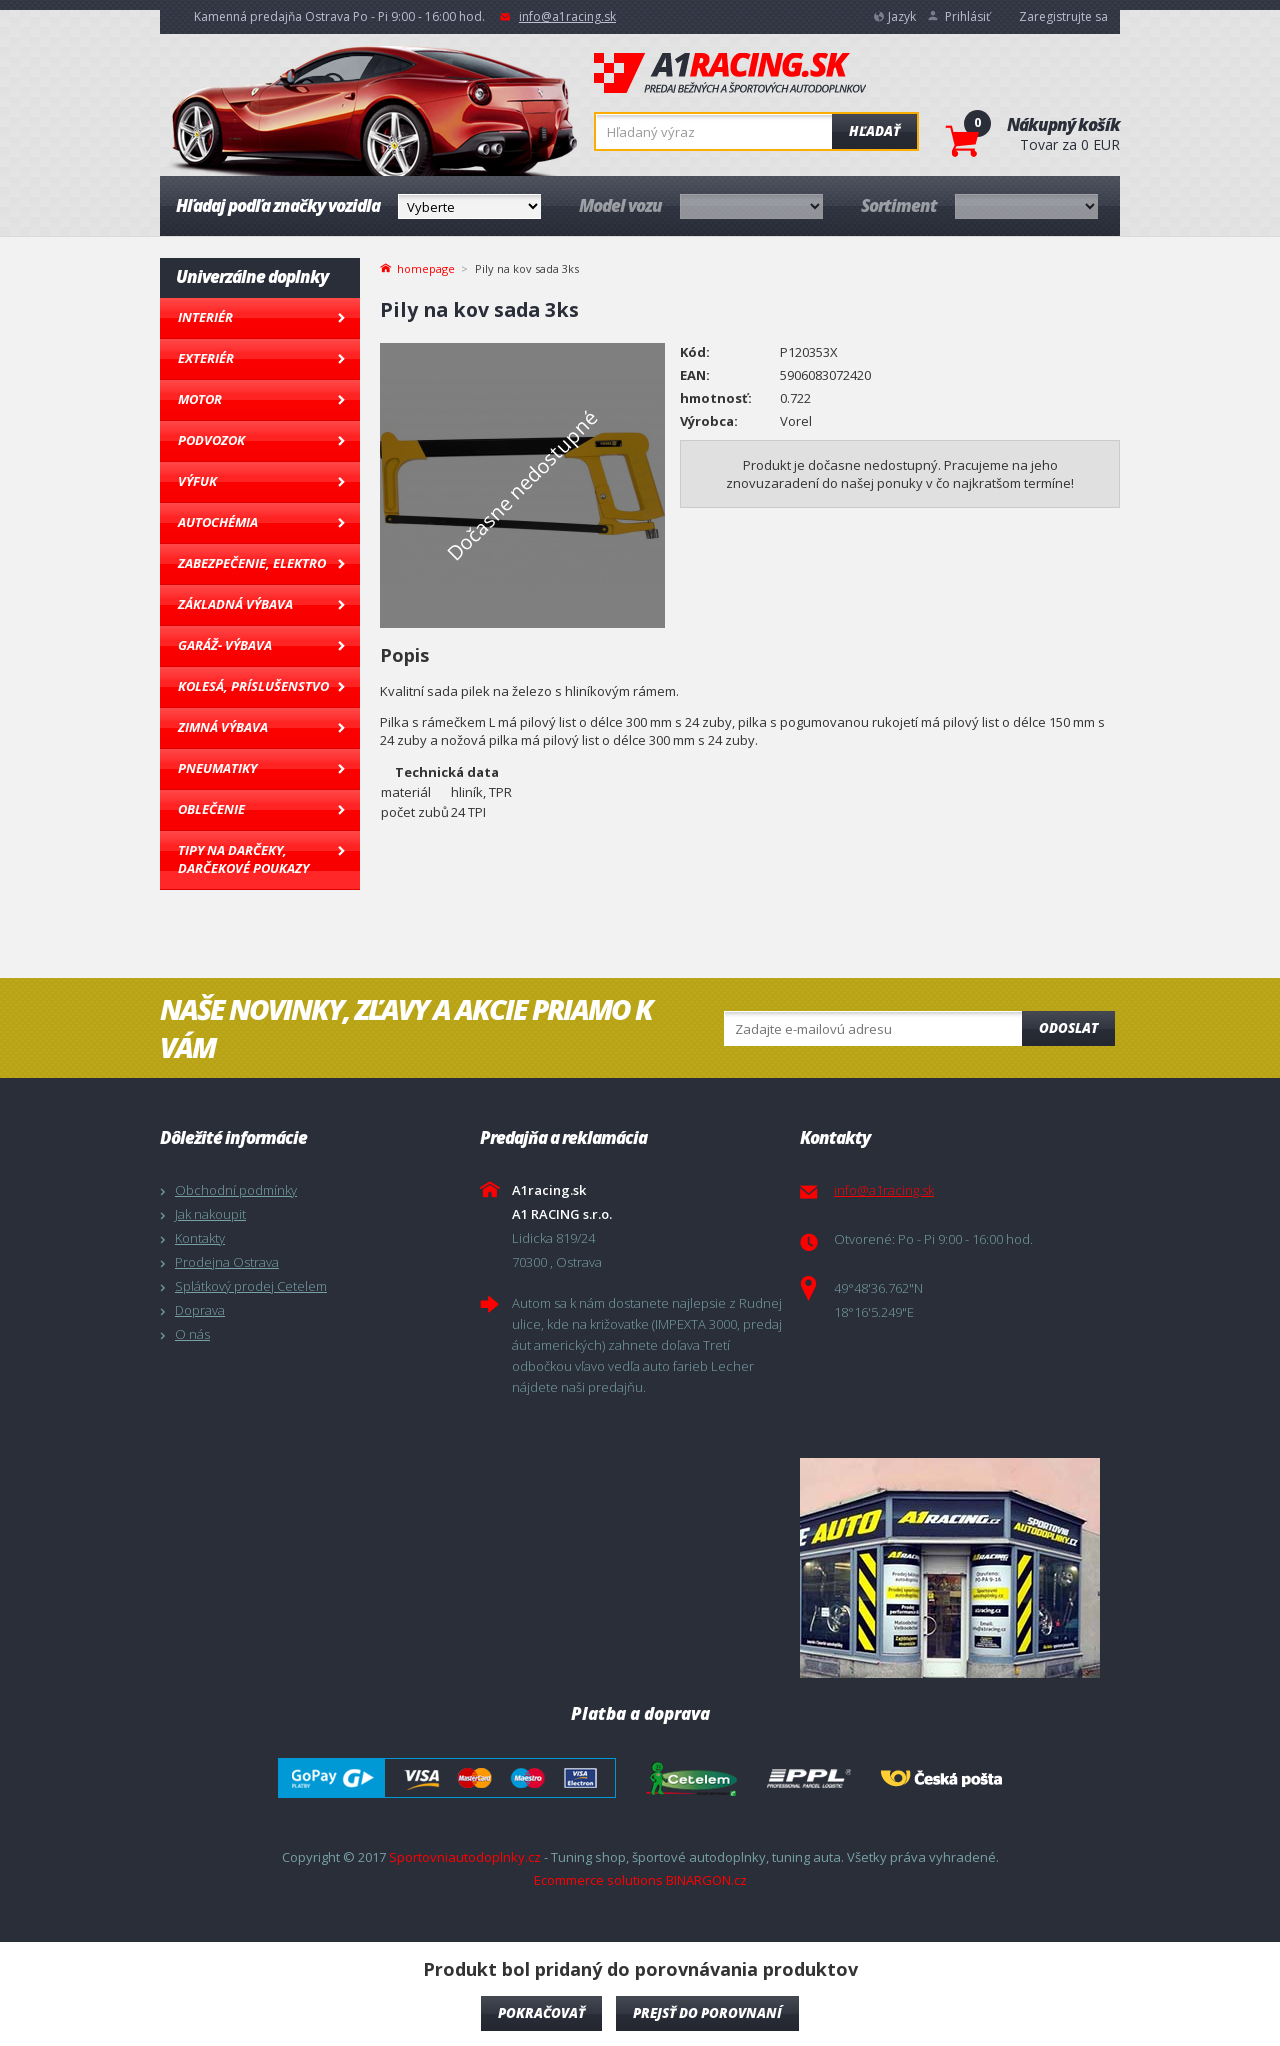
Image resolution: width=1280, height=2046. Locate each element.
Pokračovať (541, 2013)
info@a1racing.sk (567, 16)
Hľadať (874, 131)
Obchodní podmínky (236, 1190)
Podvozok (211, 440)
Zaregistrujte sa (1063, 16)
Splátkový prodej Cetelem (251, 1286)
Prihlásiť (967, 16)
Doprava (200, 1310)
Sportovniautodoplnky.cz (465, 1857)
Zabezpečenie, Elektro (252, 563)
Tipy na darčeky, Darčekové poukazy (243, 859)
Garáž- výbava (225, 645)
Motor (200, 399)
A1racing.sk (730, 74)
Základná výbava (235, 604)
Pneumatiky (217, 768)
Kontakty (200, 1238)
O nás (192, 1334)
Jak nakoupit (210, 1214)
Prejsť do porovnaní (707, 2013)
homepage (426, 267)
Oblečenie (211, 809)
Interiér (205, 317)
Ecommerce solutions (598, 1880)
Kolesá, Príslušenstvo (253, 686)
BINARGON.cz (706, 1880)
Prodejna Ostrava (227, 1262)
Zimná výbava (223, 727)
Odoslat (1068, 1028)
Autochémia (218, 522)
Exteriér (206, 358)
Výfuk (197, 481)
